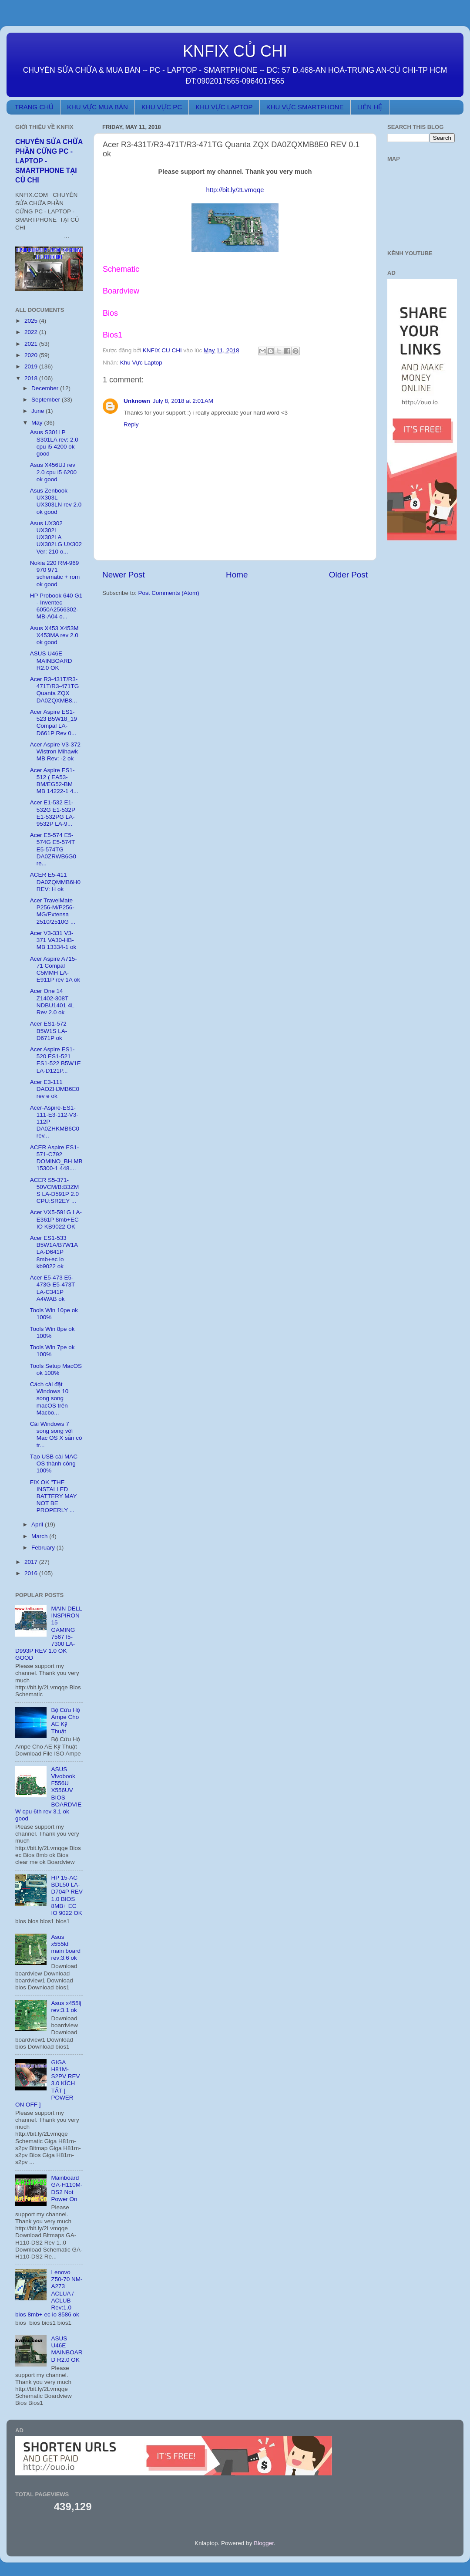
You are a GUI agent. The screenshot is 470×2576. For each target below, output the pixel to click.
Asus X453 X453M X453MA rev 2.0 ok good (54, 635)
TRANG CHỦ (34, 107)
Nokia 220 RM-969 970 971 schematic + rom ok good (55, 573)
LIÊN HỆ (370, 107)
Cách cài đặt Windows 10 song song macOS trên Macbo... (49, 1398)
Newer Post (123, 574)
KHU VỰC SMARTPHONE (305, 107)
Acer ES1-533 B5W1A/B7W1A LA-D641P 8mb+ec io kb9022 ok (54, 1252)
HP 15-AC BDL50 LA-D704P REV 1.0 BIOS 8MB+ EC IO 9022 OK (67, 1895)
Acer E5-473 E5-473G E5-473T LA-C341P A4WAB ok (52, 1288)
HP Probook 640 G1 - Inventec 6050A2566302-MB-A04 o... (56, 606)
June (38, 411)
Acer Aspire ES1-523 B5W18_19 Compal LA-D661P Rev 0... (53, 722)
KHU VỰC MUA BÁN (97, 107)
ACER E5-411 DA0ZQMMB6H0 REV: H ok (55, 881)
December (45, 388)
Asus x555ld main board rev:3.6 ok (66, 1948)
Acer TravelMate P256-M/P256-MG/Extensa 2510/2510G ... (52, 911)
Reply (131, 424)
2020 (31, 355)
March (40, 1536)
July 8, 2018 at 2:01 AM (183, 401)
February (44, 1547)
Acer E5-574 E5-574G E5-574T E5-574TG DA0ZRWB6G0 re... (53, 849)
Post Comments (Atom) (168, 593)
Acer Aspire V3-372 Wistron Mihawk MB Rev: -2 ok (55, 751)
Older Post (348, 574)
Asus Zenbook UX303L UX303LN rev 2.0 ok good (56, 501)
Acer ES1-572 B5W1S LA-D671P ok (48, 1030)
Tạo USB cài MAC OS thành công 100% (53, 1463)
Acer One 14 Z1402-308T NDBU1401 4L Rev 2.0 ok (52, 1002)
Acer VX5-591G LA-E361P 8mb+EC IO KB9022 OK (56, 1219)
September (46, 399)
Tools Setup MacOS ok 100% (56, 1369)
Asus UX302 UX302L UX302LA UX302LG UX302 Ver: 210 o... (56, 537)
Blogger (264, 2543)
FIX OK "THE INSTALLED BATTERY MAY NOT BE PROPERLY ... (53, 1496)
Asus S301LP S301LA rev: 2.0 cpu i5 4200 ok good (54, 443)
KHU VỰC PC (161, 107)
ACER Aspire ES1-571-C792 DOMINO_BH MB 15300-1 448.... (56, 1158)
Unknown (137, 401)
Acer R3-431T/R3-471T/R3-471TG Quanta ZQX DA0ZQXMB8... (54, 690)
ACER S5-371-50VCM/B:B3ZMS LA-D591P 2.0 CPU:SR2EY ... (54, 1191)
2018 (31, 378)
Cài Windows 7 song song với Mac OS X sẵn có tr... (56, 1434)
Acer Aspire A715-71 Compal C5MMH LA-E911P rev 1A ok (55, 969)
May (37, 422)
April (38, 1524)
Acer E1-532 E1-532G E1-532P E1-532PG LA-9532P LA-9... (52, 813)
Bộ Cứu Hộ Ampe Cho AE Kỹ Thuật (65, 1721)
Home (237, 574)
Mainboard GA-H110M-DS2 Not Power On (66, 2188)
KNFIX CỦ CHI (235, 51)
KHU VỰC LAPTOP (223, 107)
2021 (31, 344)
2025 (31, 320)
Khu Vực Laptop (141, 362)
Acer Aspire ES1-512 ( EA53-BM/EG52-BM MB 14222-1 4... (54, 781)
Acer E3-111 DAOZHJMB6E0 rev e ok (54, 1089)
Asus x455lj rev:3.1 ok (66, 2006)
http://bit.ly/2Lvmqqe (235, 189)
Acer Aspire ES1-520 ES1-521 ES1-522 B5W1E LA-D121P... (55, 1060)
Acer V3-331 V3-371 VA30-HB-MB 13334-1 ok (53, 940)
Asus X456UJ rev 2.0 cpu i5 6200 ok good (53, 472)
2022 (31, 332)
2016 (31, 1573)
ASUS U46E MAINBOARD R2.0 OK (51, 660)
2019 (31, 366)
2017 (31, 1562)
